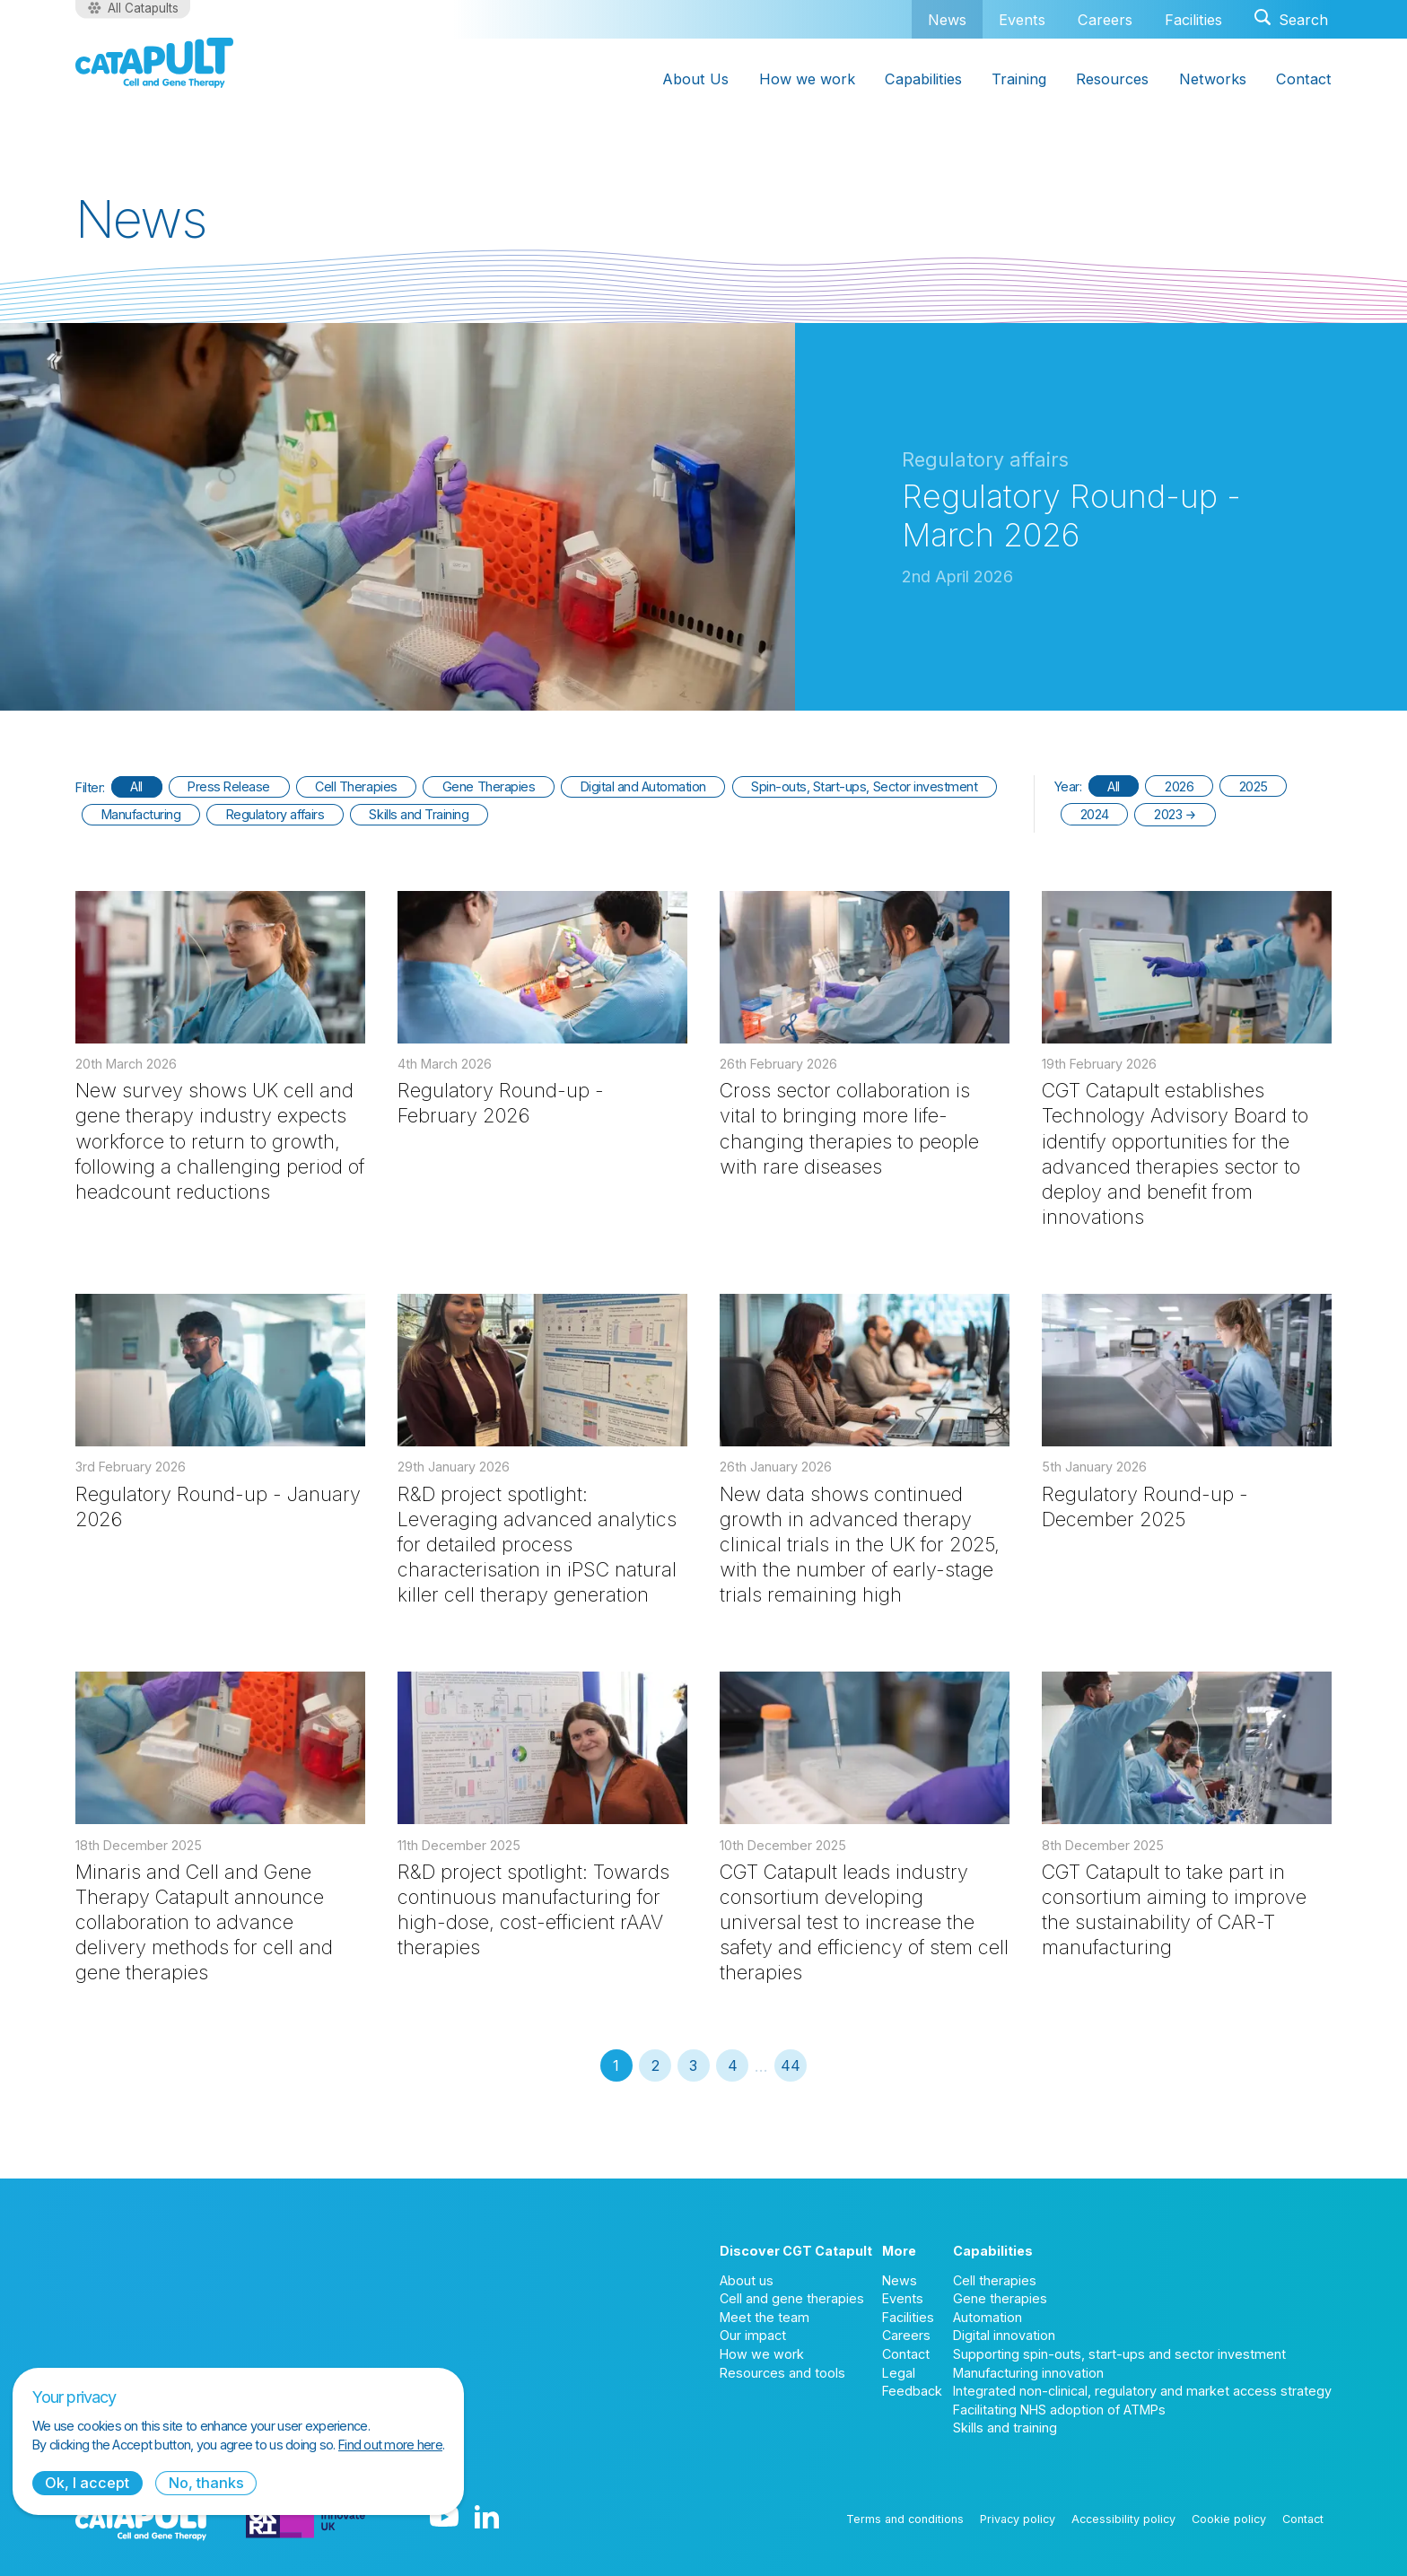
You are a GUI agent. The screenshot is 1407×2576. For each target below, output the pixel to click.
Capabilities (923, 79)
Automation (987, 2317)
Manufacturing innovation (1028, 2372)
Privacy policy (1017, 2519)
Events (1022, 20)
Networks (1212, 79)
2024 (1094, 814)
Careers (1105, 20)
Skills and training (1005, 2427)
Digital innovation (1004, 2335)
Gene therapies (1000, 2298)
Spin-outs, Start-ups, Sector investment (864, 786)
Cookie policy (1229, 2519)
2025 (1253, 786)
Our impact (753, 2335)
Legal (898, 2372)
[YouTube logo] (444, 2518)
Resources (1112, 79)
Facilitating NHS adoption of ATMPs (1059, 2409)
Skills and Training (418, 814)
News (947, 19)
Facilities (1193, 20)
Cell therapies (994, 2280)
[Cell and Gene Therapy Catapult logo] (154, 63)
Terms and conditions (905, 2519)
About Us (695, 79)
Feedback (912, 2390)
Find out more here (390, 2444)
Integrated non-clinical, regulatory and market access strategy (1142, 2390)
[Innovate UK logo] (305, 2518)
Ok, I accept (87, 2483)
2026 (1179, 786)
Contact (1304, 79)
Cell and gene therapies (792, 2298)
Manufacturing (141, 814)
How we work (807, 79)
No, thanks (206, 2483)
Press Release (229, 786)
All (136, 786)
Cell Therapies (356, 786)
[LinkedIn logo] (487, 2518)
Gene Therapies (488, 786)
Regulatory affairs (275, 814)
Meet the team (764, 2317)
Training (1019, 79)
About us (746, 2280)
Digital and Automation (643, 786)
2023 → (1175, 814)
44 (790, 2065)
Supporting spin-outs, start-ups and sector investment (1119, 2354)
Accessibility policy (1123, 2519)
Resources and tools (782, 2372)
